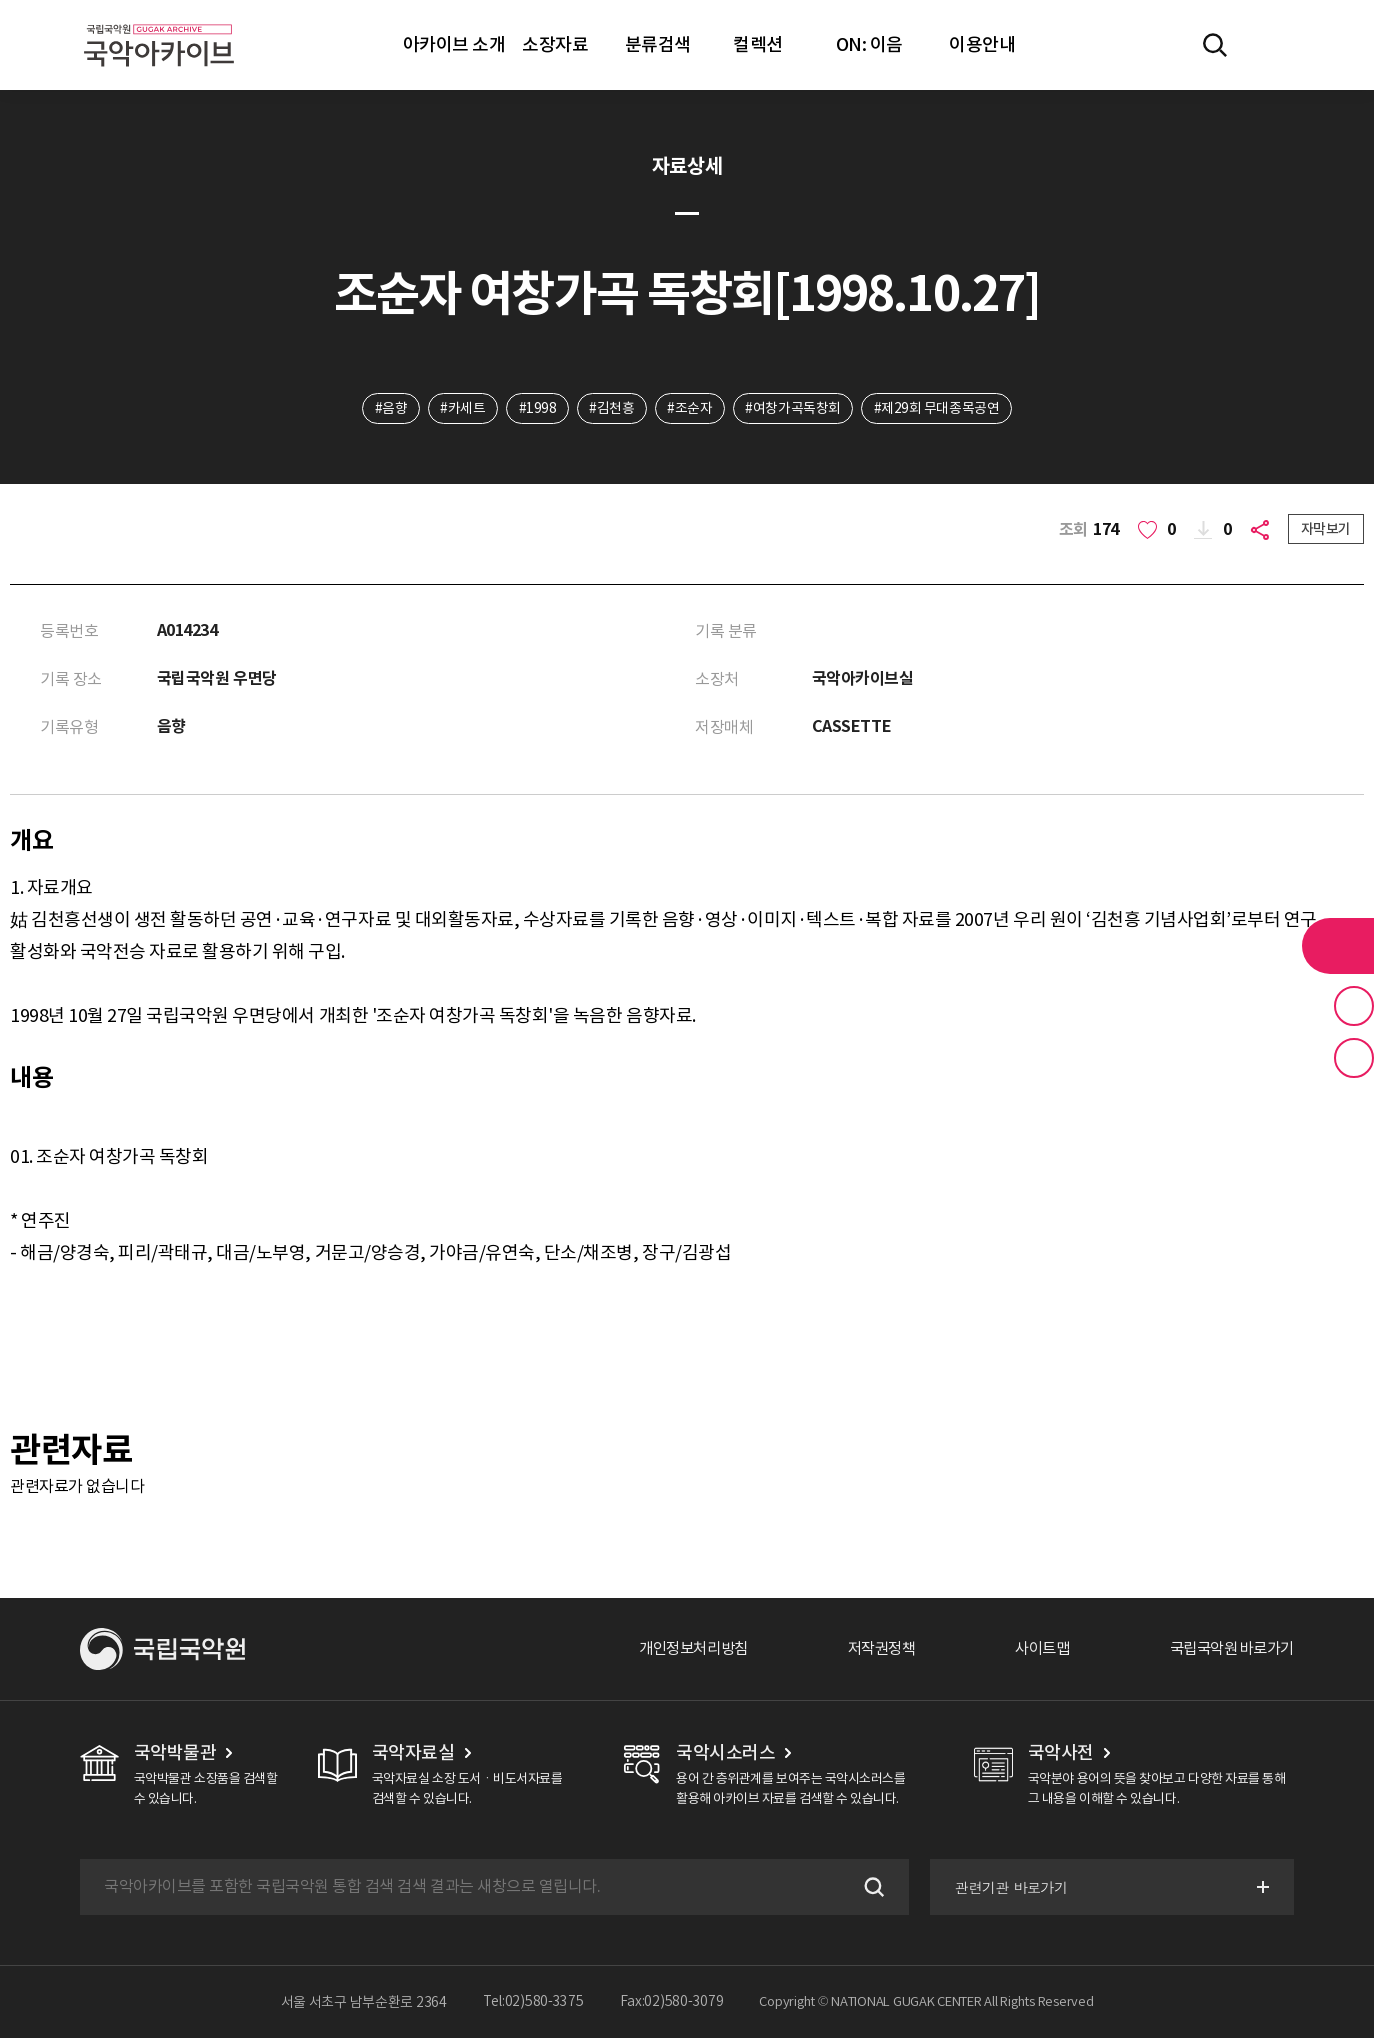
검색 (869, 1889)
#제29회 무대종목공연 (939, 409)
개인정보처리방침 (671, 1651)
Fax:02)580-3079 (672, 2004)
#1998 (537, 409)
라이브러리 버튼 (1338, 946)
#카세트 (461, 409)
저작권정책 (865, 1651)
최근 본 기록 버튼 (1354, 1058)
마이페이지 (1273, 45)
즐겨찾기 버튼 (1354, 1006)
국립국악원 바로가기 (1227, 1651)
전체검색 (1215, 45)
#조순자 (690, 409)
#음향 (388, 409)
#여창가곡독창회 (795, 409)
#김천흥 (611, 409)
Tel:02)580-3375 (533, 2004)
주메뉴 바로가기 (0, 0)
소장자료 (555, 44)
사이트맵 (1031, 1651)
